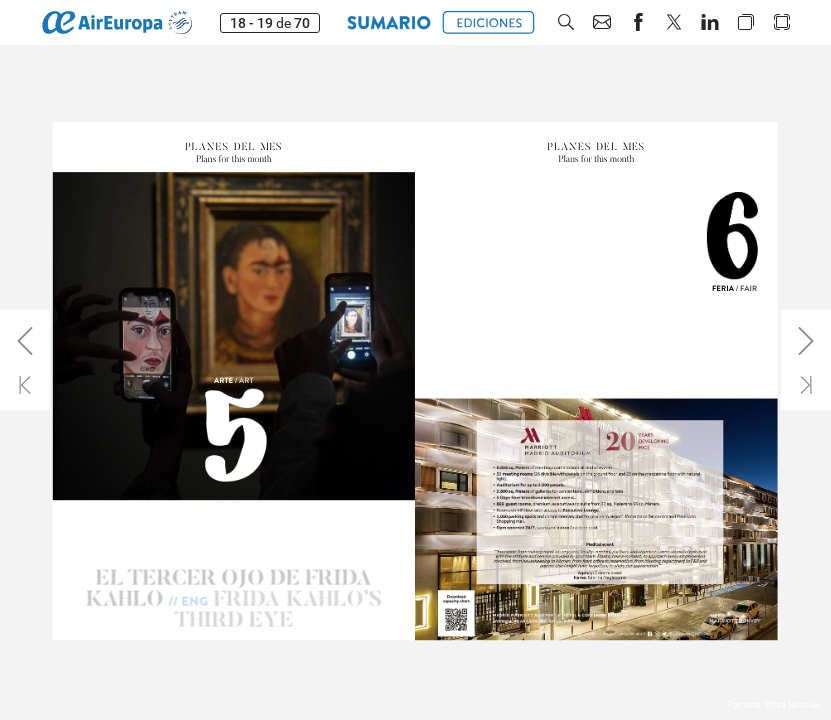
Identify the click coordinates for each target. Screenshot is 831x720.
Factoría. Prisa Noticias (774, 705)
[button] (566, 22)
